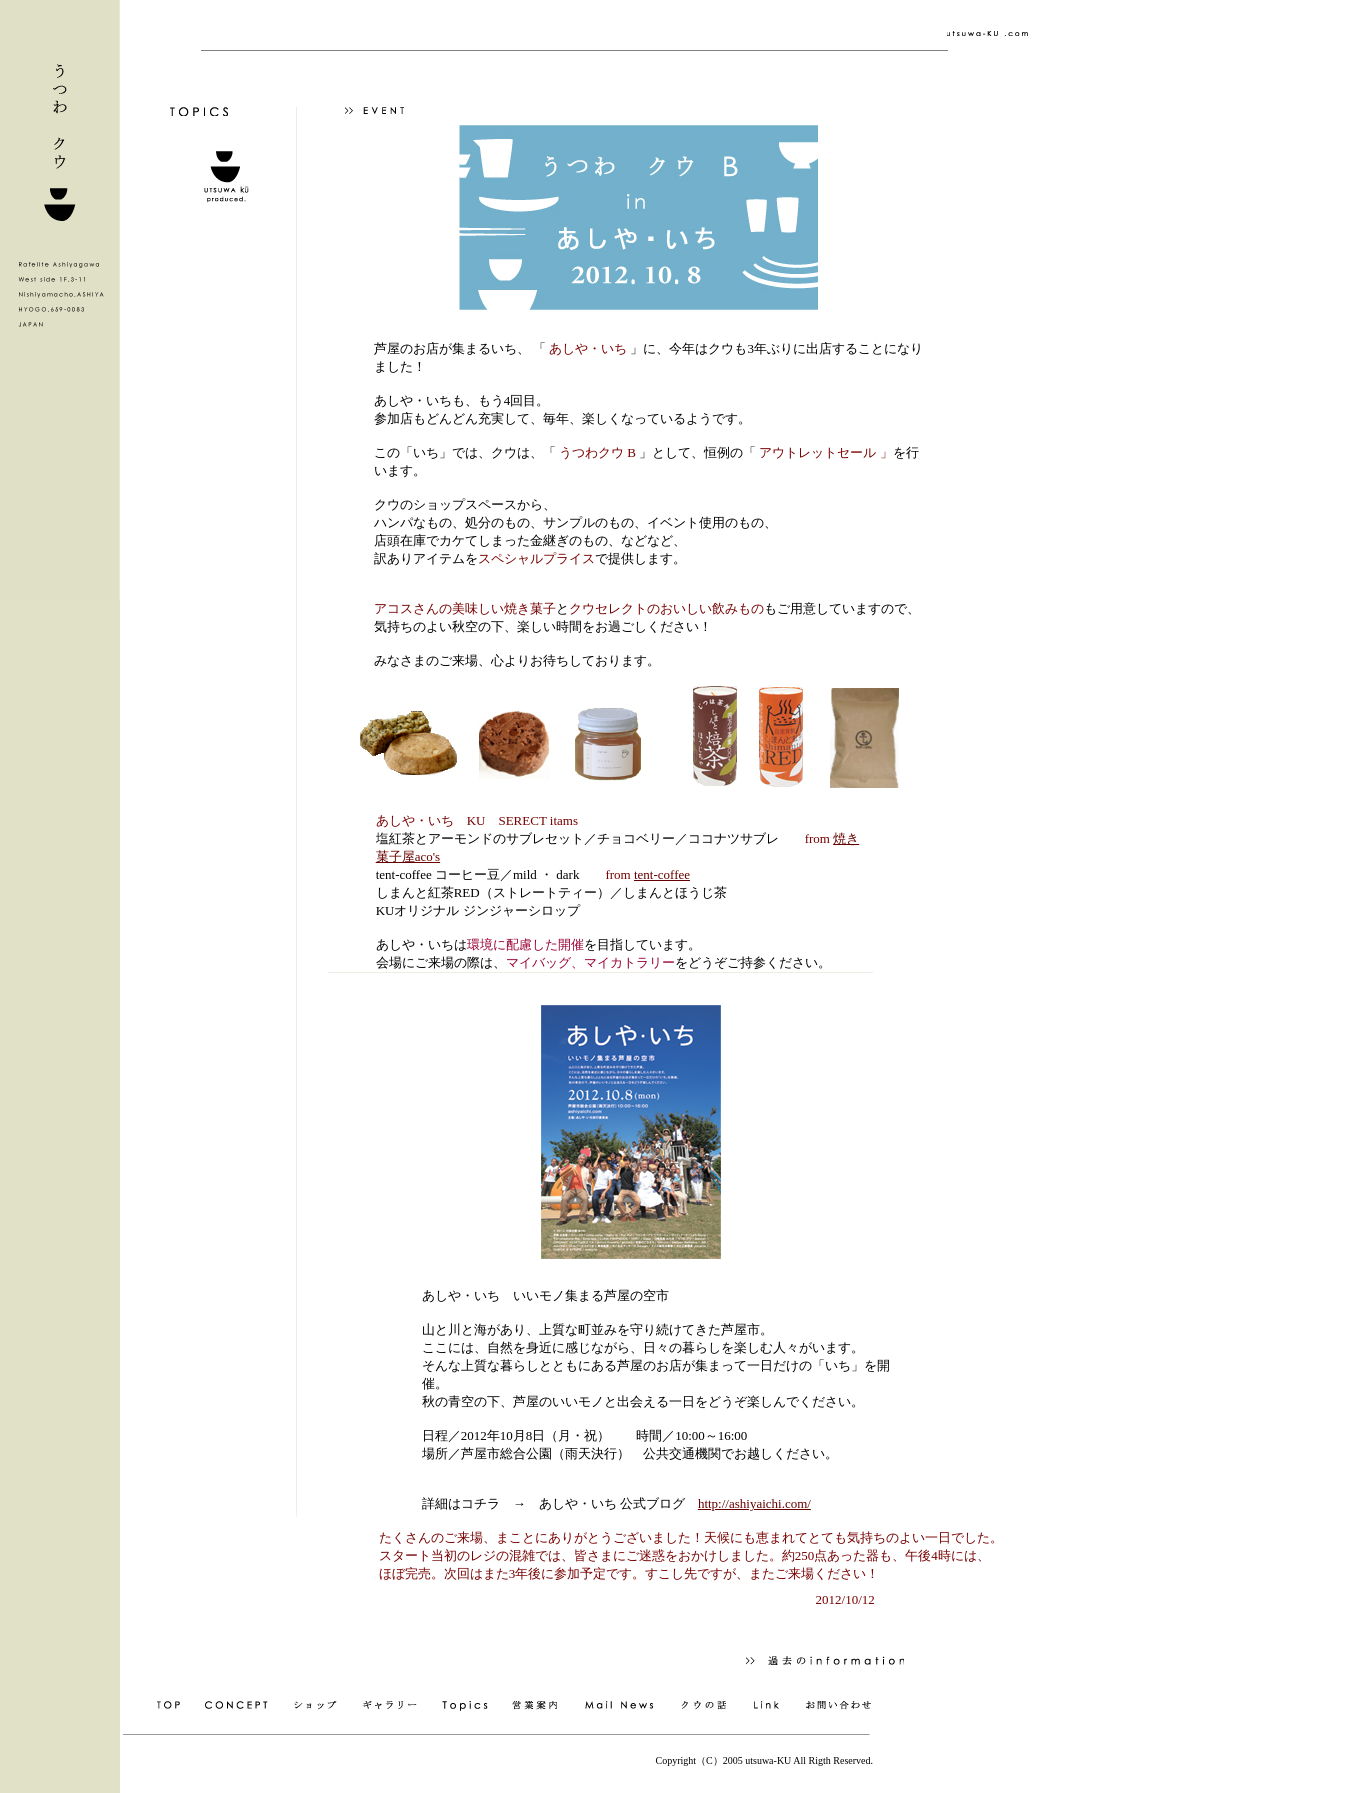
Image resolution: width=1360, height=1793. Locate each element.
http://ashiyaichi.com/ (754, 1503)
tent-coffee (662, 874)
